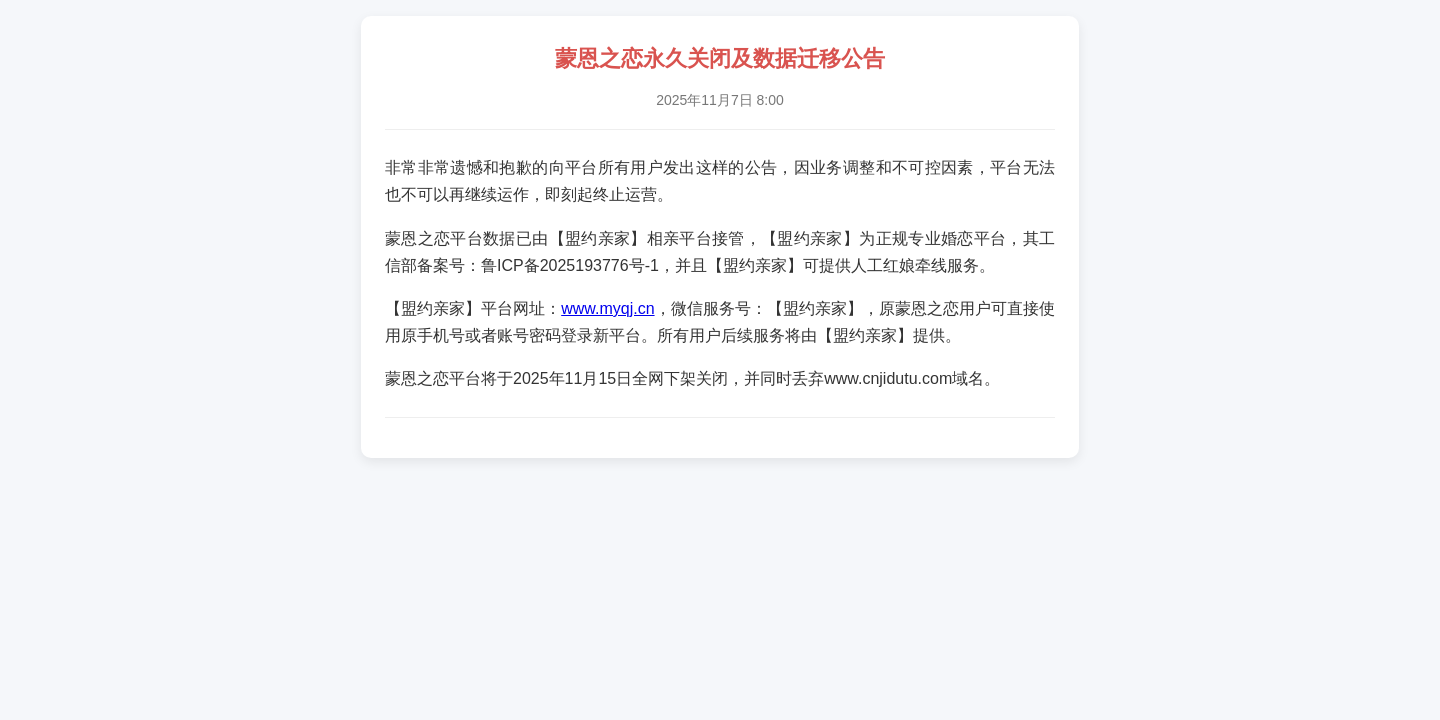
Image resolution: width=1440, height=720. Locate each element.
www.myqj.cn (607, 308)
